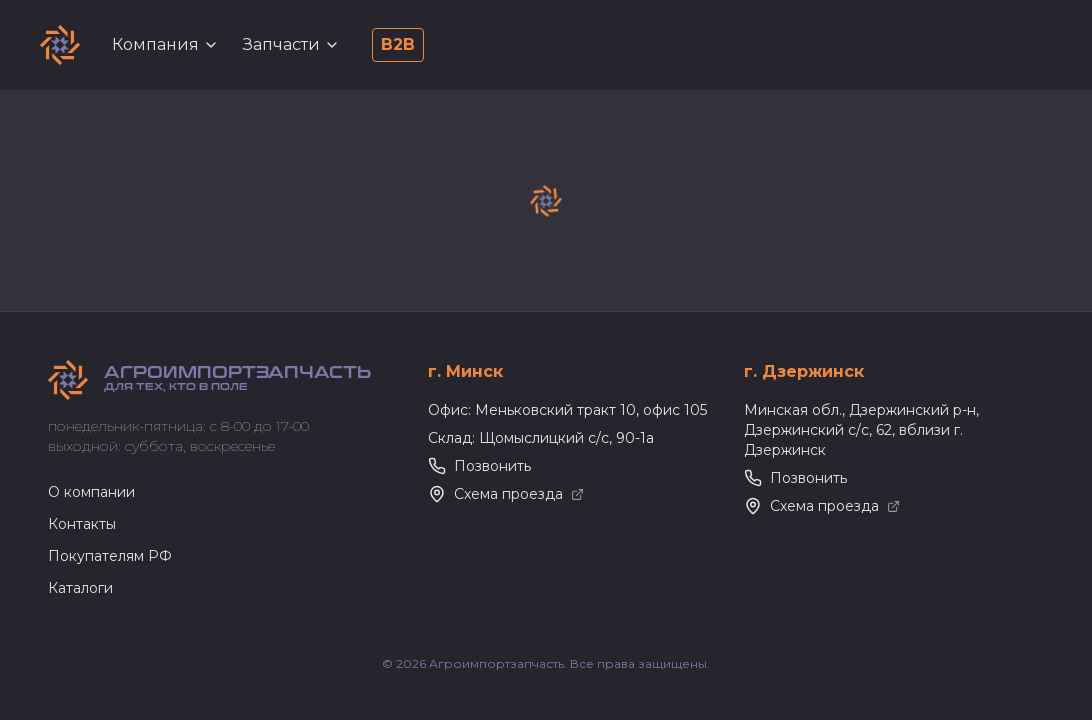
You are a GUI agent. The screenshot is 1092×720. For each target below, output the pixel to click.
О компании (91, 492)
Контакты (82, 524)
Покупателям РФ (110, 556)
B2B (398, 44)
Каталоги (80, 588)
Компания (165, 44)
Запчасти (291, 44)
